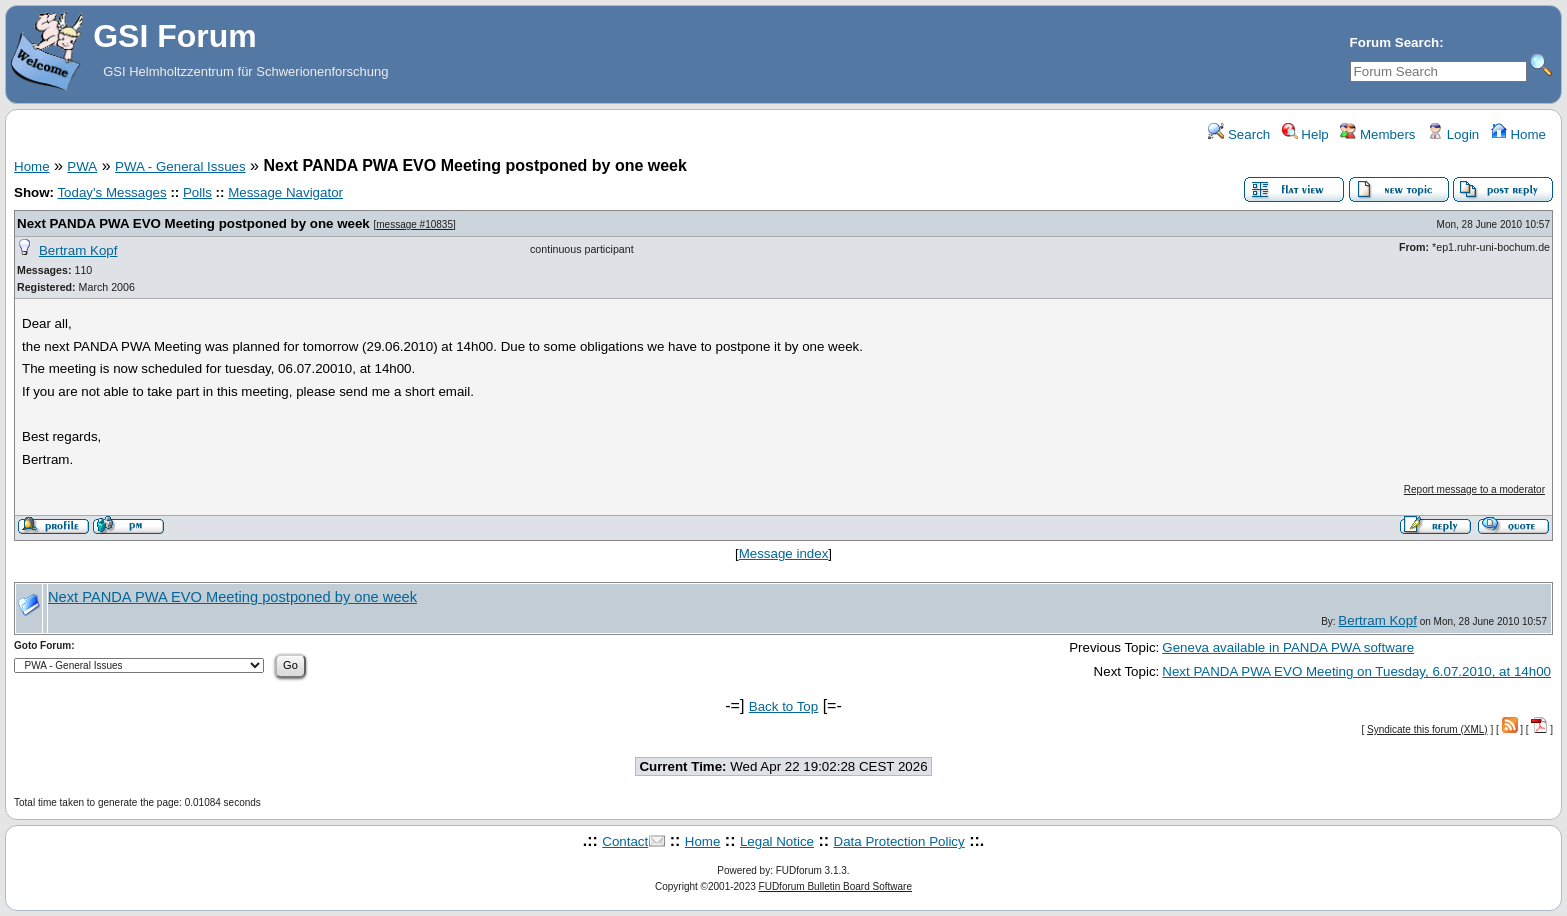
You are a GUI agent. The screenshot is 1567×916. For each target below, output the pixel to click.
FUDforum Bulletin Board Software (835, 886)
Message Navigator (285, 192)
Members (1377, 134)
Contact (625, 841)
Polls (197, 192)
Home (1518, 134)
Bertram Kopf (78, 250)
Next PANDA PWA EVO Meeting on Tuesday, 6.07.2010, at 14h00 (1356, 671)
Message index (784, 553)
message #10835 (414, 224)
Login (1453, 134)
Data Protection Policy (899, 841)
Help (1305, 134)
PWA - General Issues (180, 166)
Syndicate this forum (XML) (1427, 729)
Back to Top (783, 706)
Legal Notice (777, 841)
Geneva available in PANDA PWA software (1288, 647)
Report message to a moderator (1474, 489)
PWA (82, 166)
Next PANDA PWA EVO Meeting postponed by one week (193, 223)
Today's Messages (111, 192)
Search (1239, 134)
